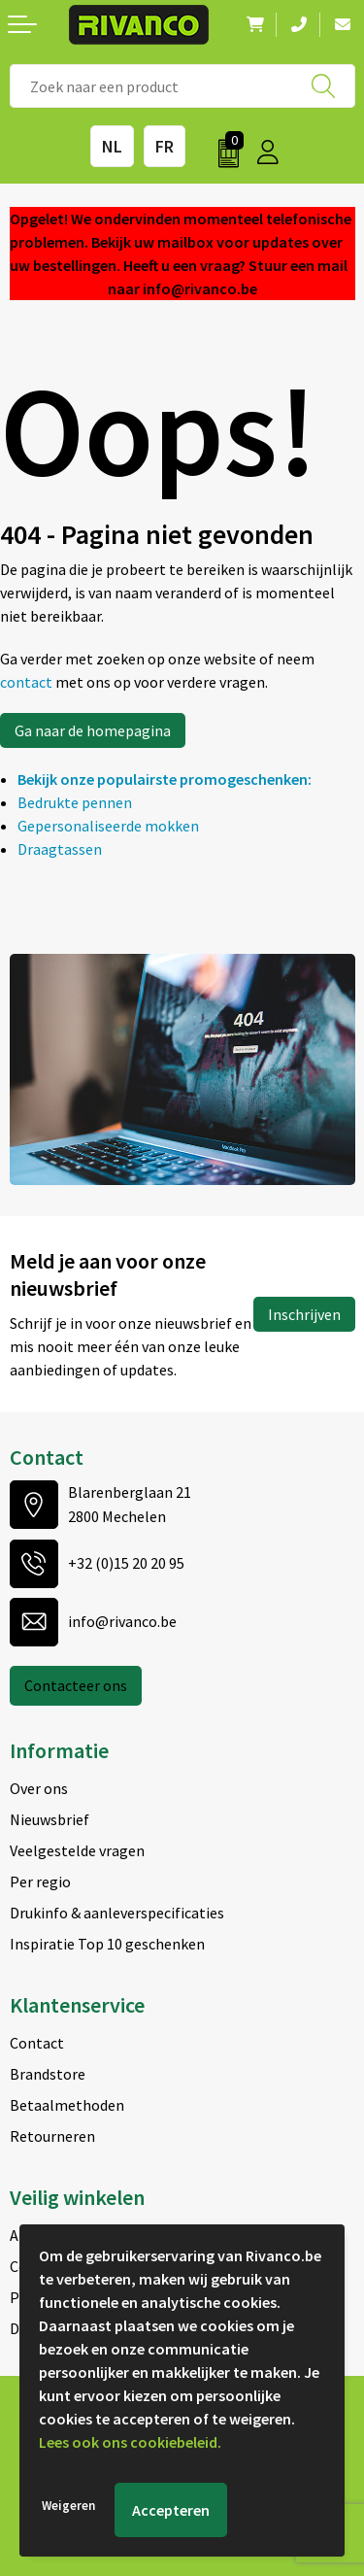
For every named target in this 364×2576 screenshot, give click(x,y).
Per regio (40, 1881)
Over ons (39, 1788)
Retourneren (52, 2136)
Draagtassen (59, 849)
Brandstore (47, 2074)
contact (27, 682)
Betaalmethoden (67, 2105)
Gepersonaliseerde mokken (108, 825)
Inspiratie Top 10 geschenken (107, 1943)
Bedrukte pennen (74, 802)
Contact (37, 2042)
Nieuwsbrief (49, 1819)
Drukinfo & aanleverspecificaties (117, 1912)
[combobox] (182, 86)
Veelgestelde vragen (77, 1850)
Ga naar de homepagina (93, 730)
